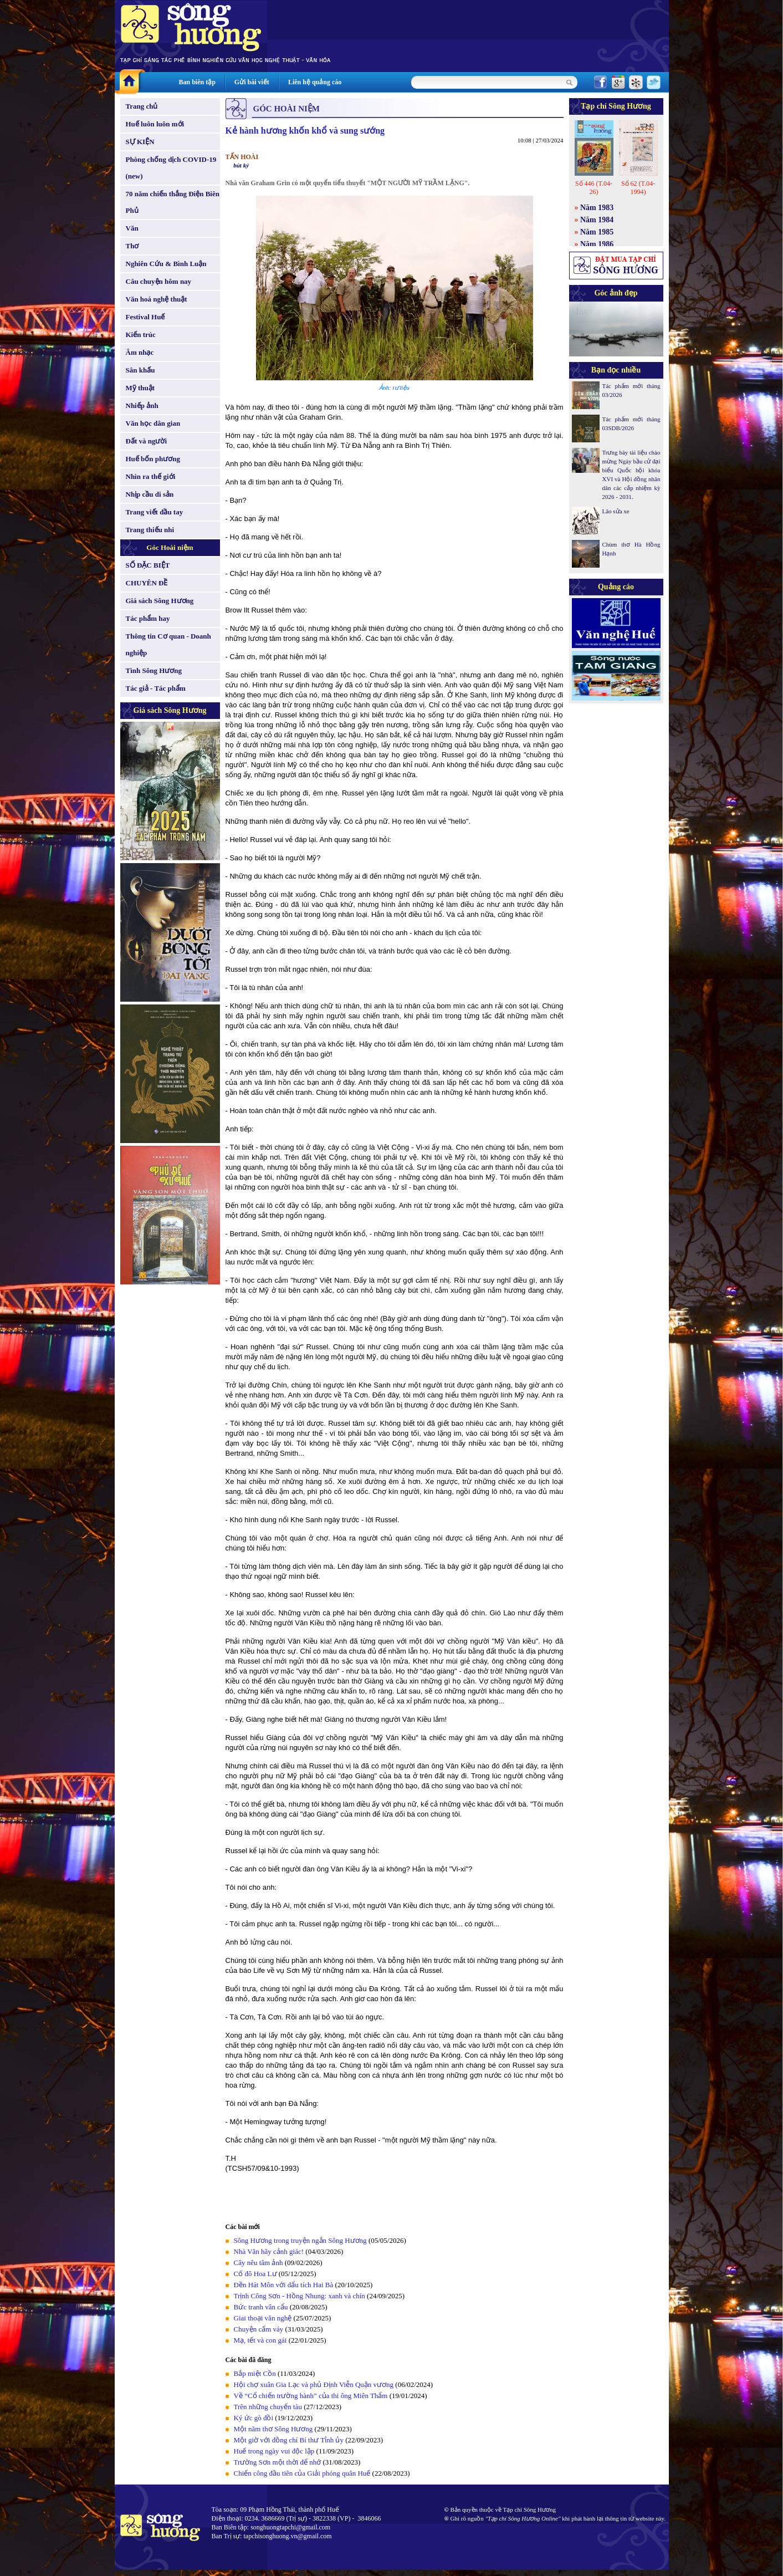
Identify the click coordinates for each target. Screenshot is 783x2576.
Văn (132, 228)
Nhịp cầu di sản (150, 494)
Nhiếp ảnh (142, 405)
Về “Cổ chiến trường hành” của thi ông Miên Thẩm (311, 2395)
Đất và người (146, 441)
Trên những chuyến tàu (268, 2406)
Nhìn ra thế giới (151, 476)
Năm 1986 (596, 244)
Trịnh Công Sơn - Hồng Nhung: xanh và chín (299, 2296)
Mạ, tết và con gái (260, 2340)
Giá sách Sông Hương (160, 600)
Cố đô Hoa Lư (255, 2273)
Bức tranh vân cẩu (261, 2307)
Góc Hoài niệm (169, 547)
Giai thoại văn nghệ (263, 2318)
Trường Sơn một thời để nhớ (277, 2462)
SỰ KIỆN (140, 141)
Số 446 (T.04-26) (593, 188)
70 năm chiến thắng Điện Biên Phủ (172, 202)
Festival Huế (145, 317)
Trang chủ (142, 106)
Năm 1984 (596, 220)
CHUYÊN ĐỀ (147, 583)
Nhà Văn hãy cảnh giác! (269, 2251)
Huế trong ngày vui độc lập (274, 2451)
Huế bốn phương (153, 459)
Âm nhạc (140, 352)
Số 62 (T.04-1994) (638, 188)
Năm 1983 (596, 207)
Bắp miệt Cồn (255, 2373)
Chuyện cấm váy (259, 2329)
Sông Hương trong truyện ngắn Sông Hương (300, 2240)
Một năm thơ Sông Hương (273, 2429)
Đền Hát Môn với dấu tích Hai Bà (284, 2285)
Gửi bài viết (251, 82)
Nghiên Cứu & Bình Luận (166, 263)
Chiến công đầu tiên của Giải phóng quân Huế (302, 2473)
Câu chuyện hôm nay (159, 281)
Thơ (132, 246)
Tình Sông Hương (154, 670)
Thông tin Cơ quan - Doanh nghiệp (168, 644)
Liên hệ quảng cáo (314, 82)
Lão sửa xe (616, 511)
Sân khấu (140, 370)
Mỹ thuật (140, 388)
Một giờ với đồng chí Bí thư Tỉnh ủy (289, 2440)
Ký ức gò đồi (254, 2418)
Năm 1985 (596, 232)
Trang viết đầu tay (154, 512)
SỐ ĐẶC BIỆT (148, 565)
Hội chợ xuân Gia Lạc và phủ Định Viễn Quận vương (314, 2384)
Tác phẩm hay (148, 618)
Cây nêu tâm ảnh (258, 2262)
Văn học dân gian (153, 423)
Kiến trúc (141, 334)
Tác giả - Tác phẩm (156, 688)
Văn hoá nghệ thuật (156, 299)
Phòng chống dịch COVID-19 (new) (171, 167)
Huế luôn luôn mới (155, 124)
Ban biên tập (197, 82)
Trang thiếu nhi (150, 530)
